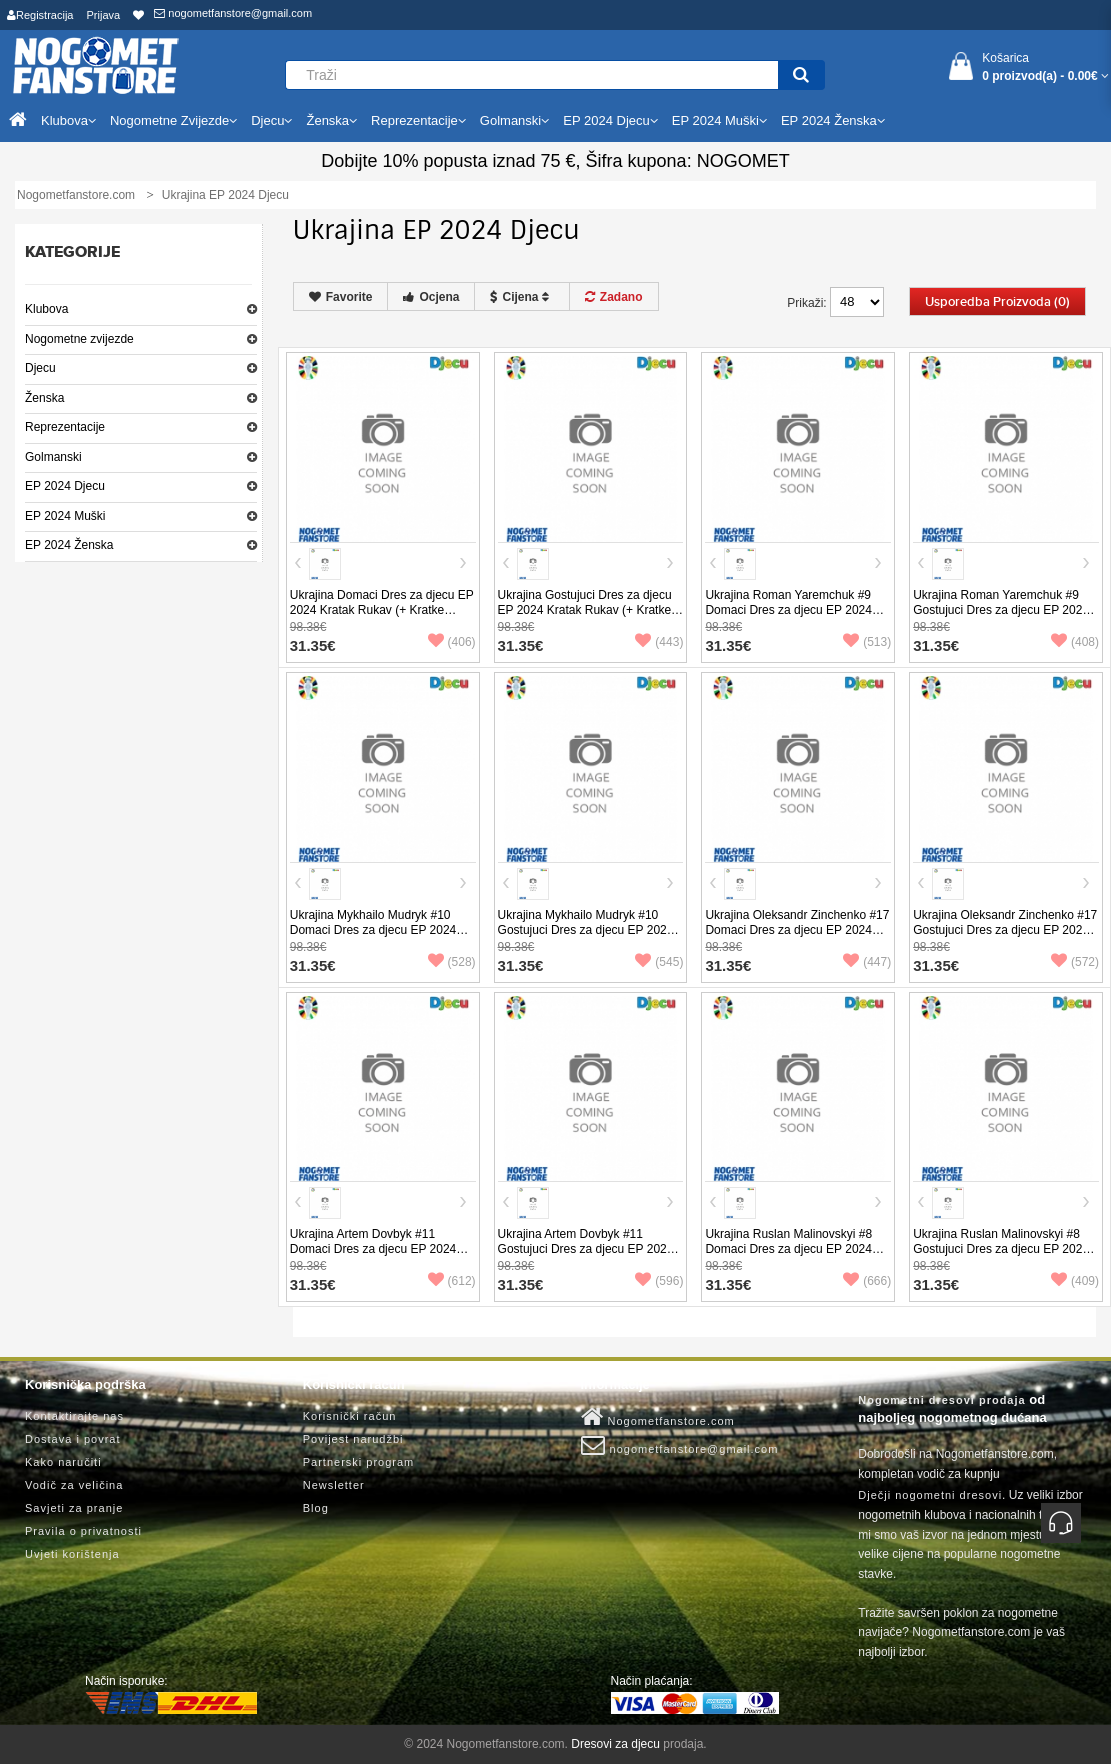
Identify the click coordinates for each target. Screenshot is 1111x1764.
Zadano (614, 297)
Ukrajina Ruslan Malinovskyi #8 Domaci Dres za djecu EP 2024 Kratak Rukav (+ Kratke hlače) (788, 1249)
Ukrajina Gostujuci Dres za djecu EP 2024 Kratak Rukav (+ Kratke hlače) (585, 610)
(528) (452, 962)
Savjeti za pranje (74, 1508)
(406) (452, 642)
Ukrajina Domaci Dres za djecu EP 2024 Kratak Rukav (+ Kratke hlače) (382, 610)
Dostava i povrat (72, 1439)
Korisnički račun (350, 1416)
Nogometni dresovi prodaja (941, 1400)
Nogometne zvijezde (79, 339)
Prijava (104, 15)
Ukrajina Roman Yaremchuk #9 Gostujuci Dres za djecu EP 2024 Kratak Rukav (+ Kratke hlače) (1001, 610)
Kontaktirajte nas (74, 1416)
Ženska (44, 398)
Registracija (40, 15)
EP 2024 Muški (65, 516)
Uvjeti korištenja (72, 1554)
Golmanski (53, 457)
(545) (659, 962)
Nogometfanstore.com (658, 1417)
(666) (867, 1281)
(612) (452, 1281)
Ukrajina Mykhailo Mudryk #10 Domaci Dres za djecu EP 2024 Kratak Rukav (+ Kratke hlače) (373, 930)
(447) (867, 962)
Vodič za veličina (74, 1485)
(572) (1075, 962)
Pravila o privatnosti (83, 1531)
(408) (1075, 642)
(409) (1075, 1281)
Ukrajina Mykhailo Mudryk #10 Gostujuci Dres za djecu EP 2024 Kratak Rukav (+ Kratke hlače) (586, 930)
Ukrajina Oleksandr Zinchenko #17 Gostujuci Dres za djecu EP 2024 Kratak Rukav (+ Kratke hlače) (1005, 930)
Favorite (341, 297)
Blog (316, 1508)
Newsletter (334, 1485)
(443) (659, 642)
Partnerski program (359, 1462)
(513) (867, 642)
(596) (659, 1281)
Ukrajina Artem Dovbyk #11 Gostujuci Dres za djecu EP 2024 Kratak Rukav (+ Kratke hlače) (586, 1249)
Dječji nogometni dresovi (930, 1495)
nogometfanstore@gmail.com (233, 13)
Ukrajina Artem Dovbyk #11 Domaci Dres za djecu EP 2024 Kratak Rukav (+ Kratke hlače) (373, 1249)
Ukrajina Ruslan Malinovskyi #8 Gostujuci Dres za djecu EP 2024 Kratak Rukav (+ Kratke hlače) (1001, 1249)
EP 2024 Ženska (69, 545)
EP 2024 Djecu (65, 486)
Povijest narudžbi (353, 1439)
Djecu (40, 368)
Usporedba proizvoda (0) (997, 302)
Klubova (46, 309)
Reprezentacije (65, 427)
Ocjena (431, 297)
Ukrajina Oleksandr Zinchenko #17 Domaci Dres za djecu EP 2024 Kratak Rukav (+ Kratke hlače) (797, 930)
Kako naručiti (63, 1462)
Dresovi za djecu (615, 1744)
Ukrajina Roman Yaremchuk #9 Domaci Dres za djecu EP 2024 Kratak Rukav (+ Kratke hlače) (788, 610)
